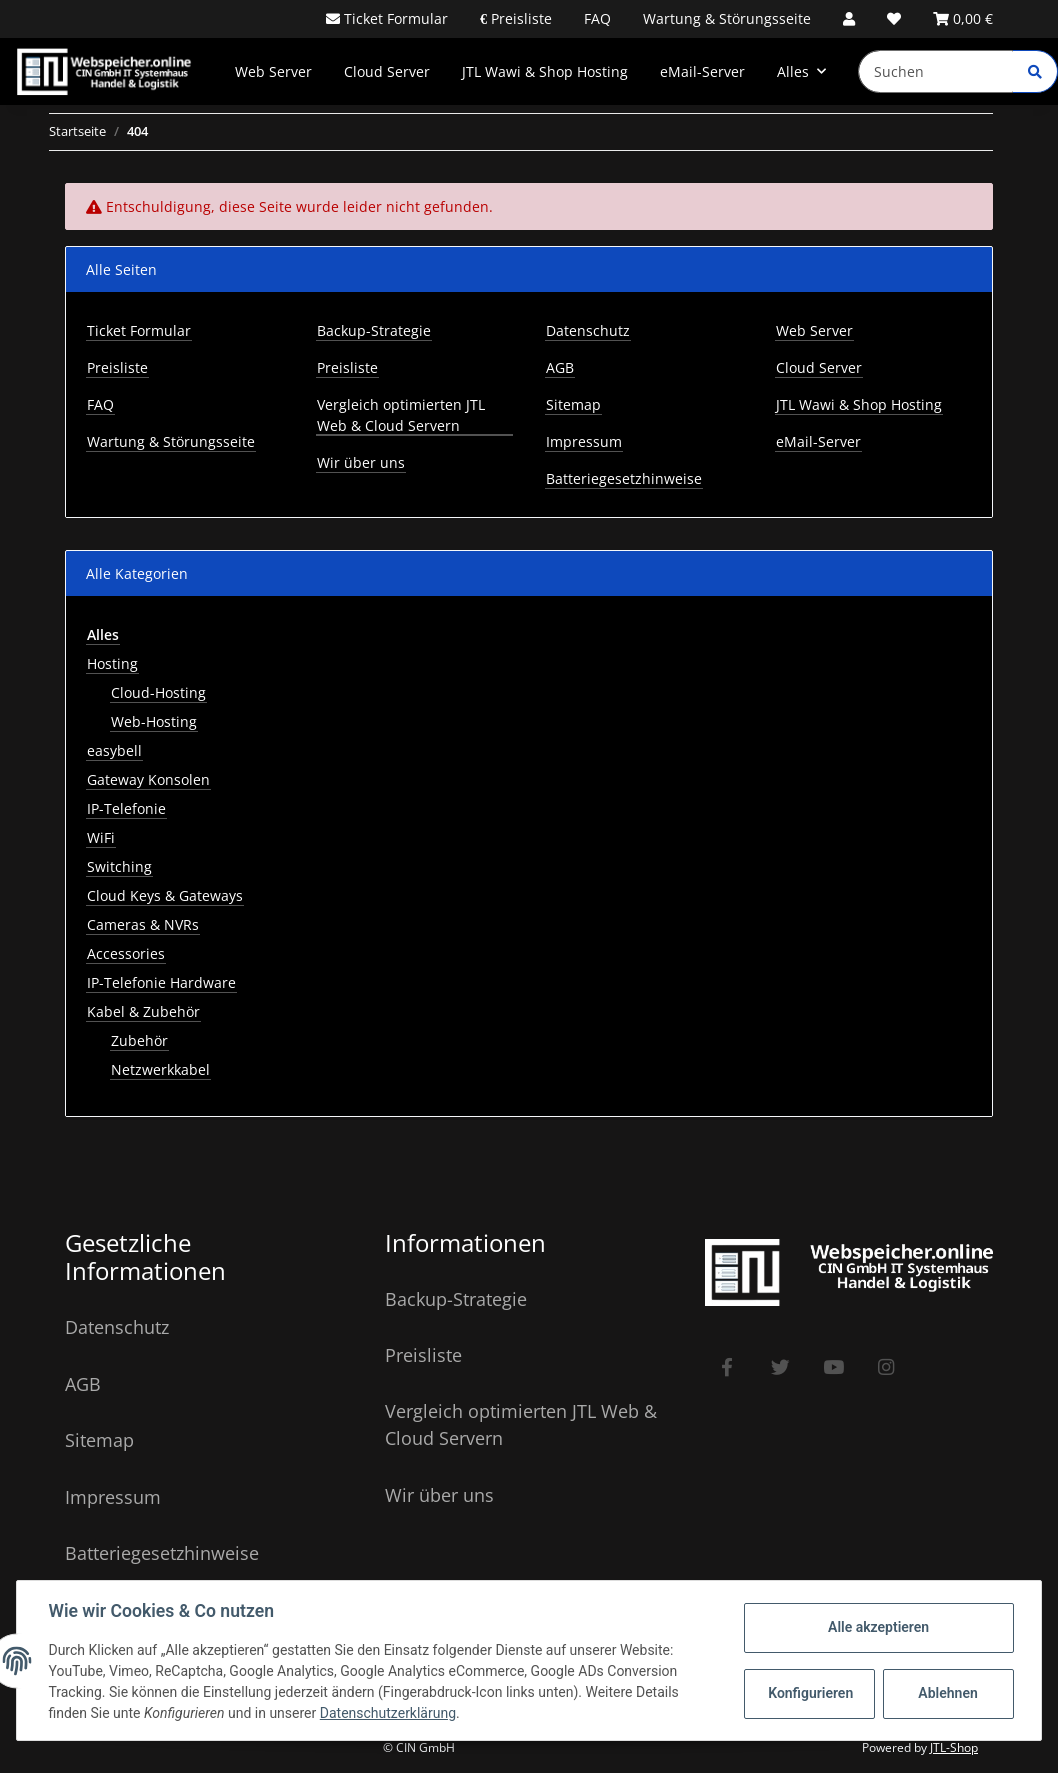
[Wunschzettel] (894, 18)
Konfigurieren (810, 1693)
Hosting (112, 663)
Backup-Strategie (374, 330)
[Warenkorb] (963, 18)
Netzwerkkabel (160, 1069)
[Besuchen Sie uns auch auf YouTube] (833, 1367)
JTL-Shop (954, 1747)
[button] (849, 18)
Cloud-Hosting (158, 692)
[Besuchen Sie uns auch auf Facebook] (727, 1367)
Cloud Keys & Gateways (165, 895)
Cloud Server (387, 71)
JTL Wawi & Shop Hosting (545, 71)
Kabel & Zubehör (143, 1011)
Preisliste (519, 18)
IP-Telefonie (126, 808)
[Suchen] (936, 71)
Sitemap (573, 404)
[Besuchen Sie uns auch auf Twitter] (780, 1367)
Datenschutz (588, 330)
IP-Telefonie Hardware (161, 982)
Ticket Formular (394, 18)
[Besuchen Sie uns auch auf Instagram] (886, 1367)
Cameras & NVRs (143, 924)
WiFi (101, 837)
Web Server (273, 71)
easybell (114, 750)
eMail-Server (702, 71)
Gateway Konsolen (148, 779)
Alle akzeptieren (877, 1627)
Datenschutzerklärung (388, 1713)
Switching (119, 866)
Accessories (126, 953)
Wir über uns (361, 462)
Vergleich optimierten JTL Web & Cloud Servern (401, 415)
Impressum (584, 441)
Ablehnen (947, 1693)
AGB (560, 367)
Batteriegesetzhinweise (624, 478)
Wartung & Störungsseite (727, 18)
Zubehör (139, 1040)
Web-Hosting (154, 721)
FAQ (597, 18)
